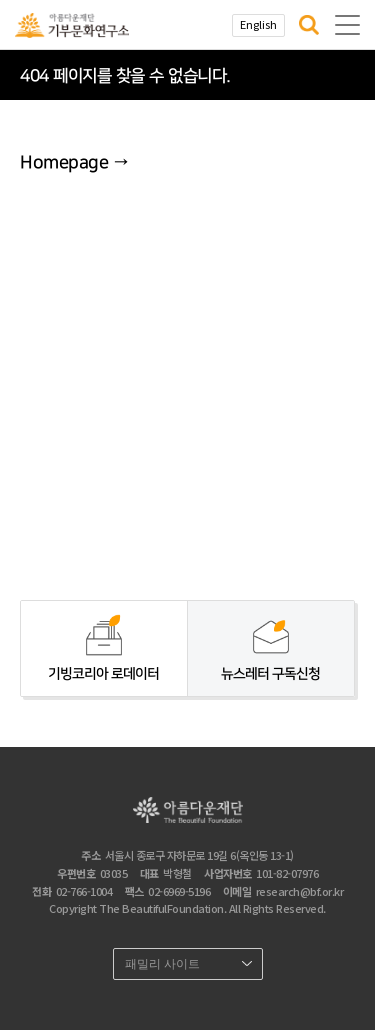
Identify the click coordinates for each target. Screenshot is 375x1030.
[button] (309, 25)
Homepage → (74, 163)
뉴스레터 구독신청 (270, 674)
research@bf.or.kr (300, 891)
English (258, 24)
